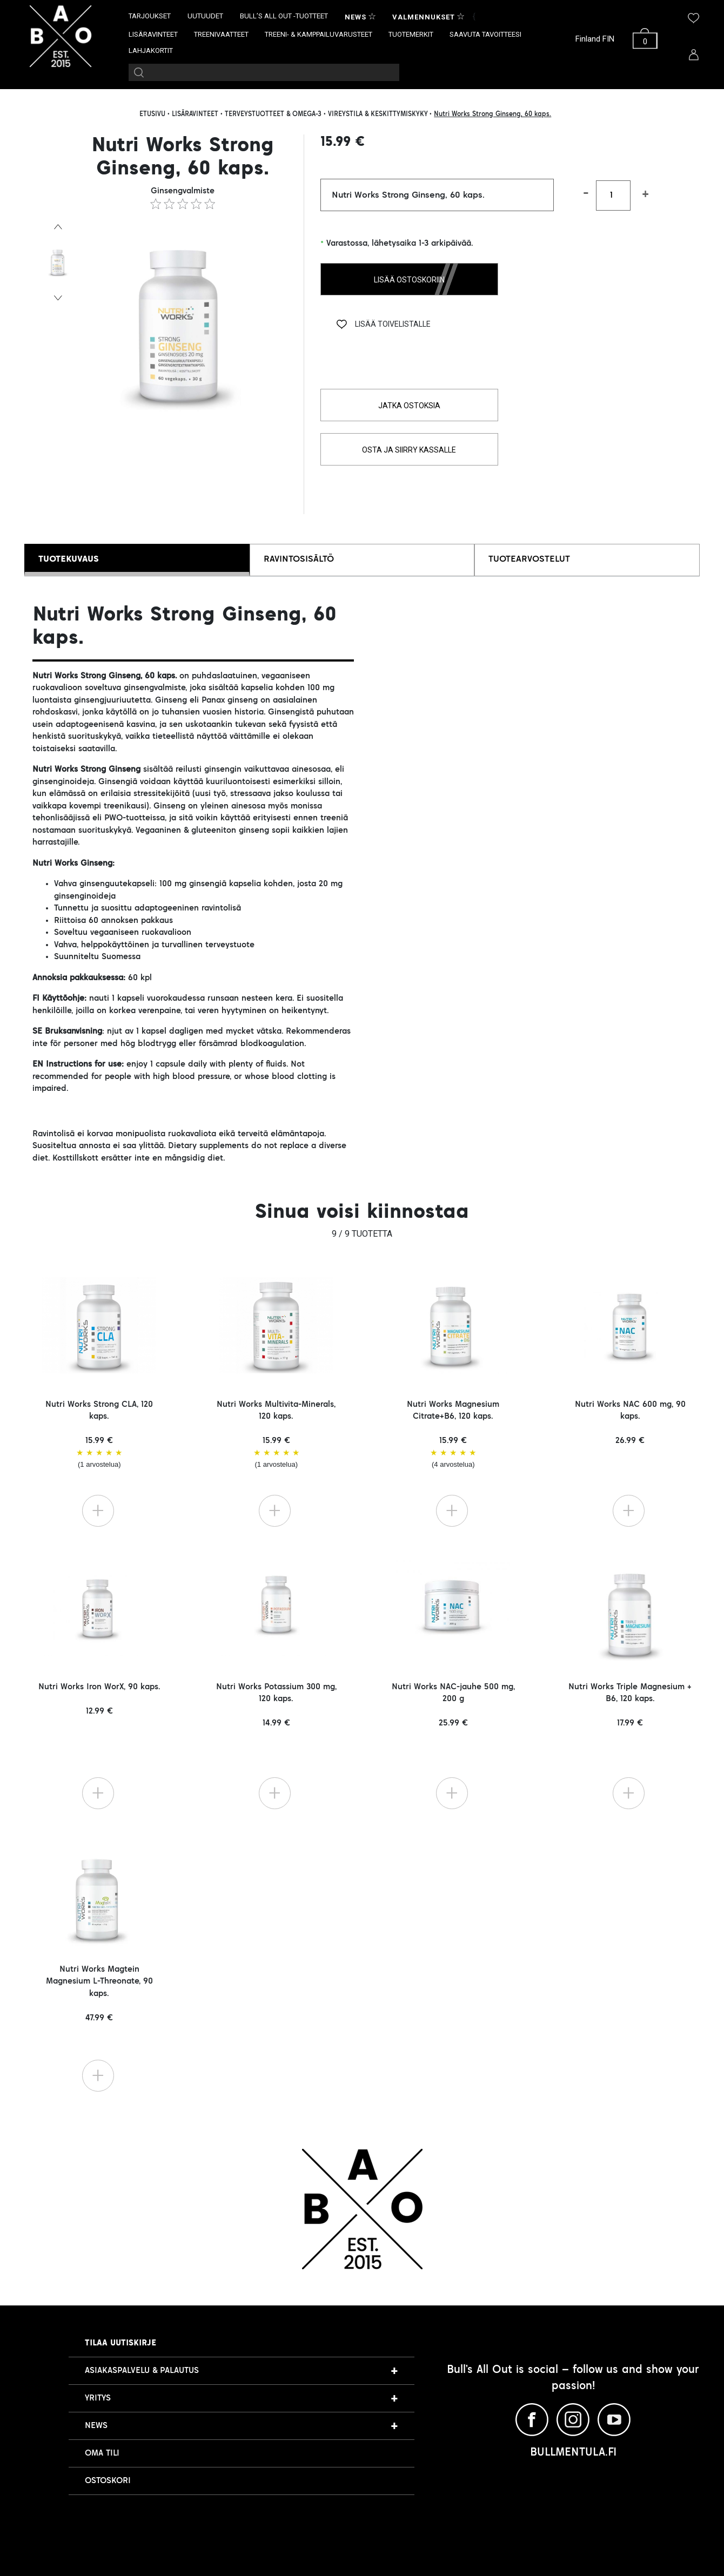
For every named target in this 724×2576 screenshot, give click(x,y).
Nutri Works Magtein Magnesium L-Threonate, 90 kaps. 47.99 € (99, 1993)
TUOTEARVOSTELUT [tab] (529, 559)
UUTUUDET (205, 16)
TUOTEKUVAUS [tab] (68, 559)
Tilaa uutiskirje (120, 2343)
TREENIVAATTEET (221, 34)
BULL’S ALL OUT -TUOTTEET (284, 16)
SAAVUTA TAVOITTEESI (485, 34)
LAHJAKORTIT (151, 50)
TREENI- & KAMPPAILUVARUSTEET (318, 34)
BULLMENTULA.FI (573, 2452)
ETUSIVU (152, 114)
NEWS (96, 2426)
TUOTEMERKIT (410, 34)
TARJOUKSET (150, 16)
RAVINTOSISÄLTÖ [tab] (299, 559)
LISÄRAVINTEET (153, 34)
